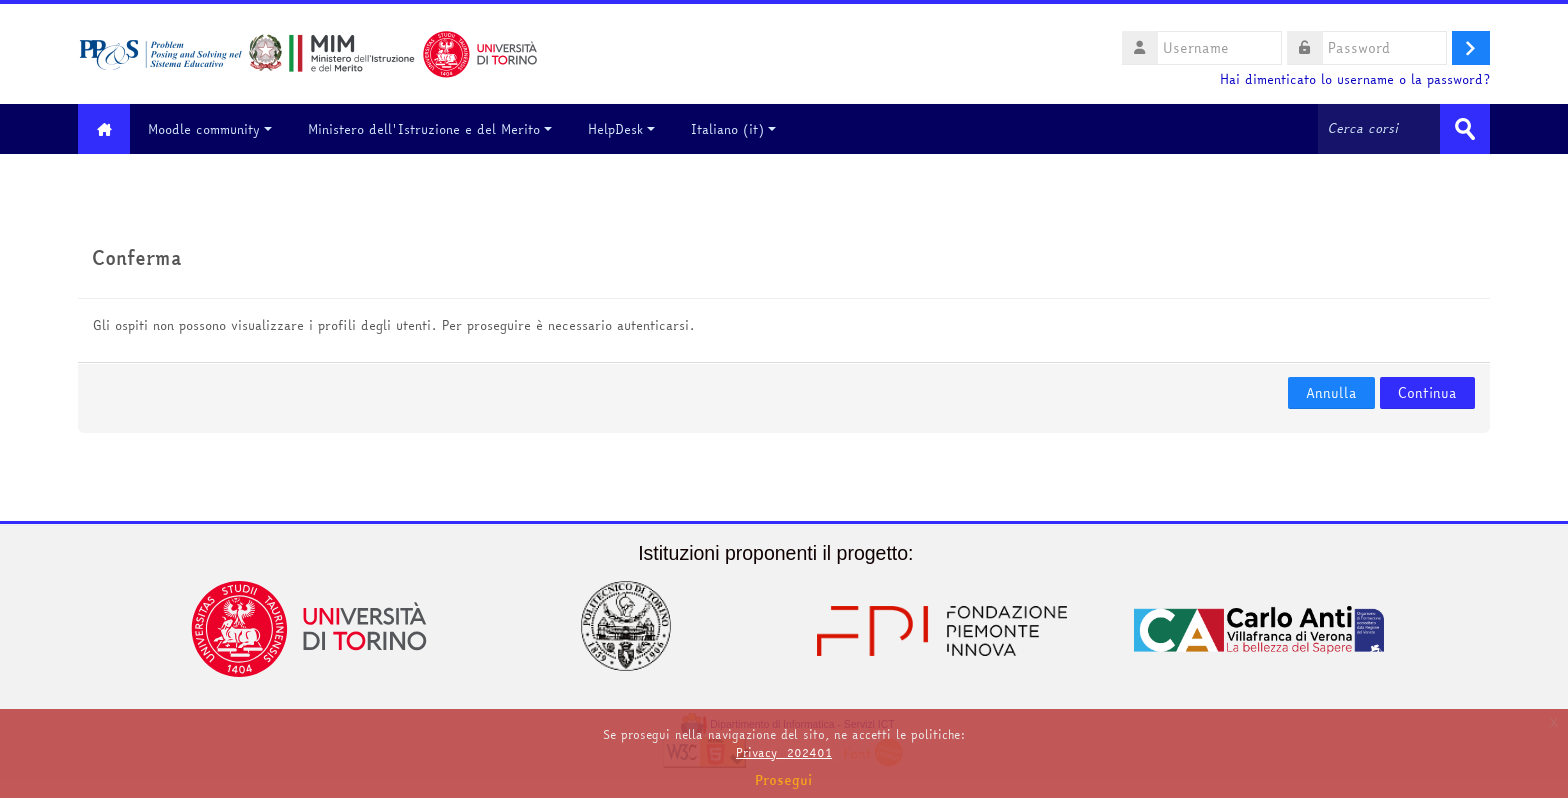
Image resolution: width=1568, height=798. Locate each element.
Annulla (1331, 393)
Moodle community (213, 129)
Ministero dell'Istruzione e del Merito (433, 129)
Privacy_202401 (784, 752)
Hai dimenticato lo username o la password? (1355, 79)
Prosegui (784, 780)
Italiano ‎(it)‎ (736, 129)
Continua (1427, 393)
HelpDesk (624, 129)
